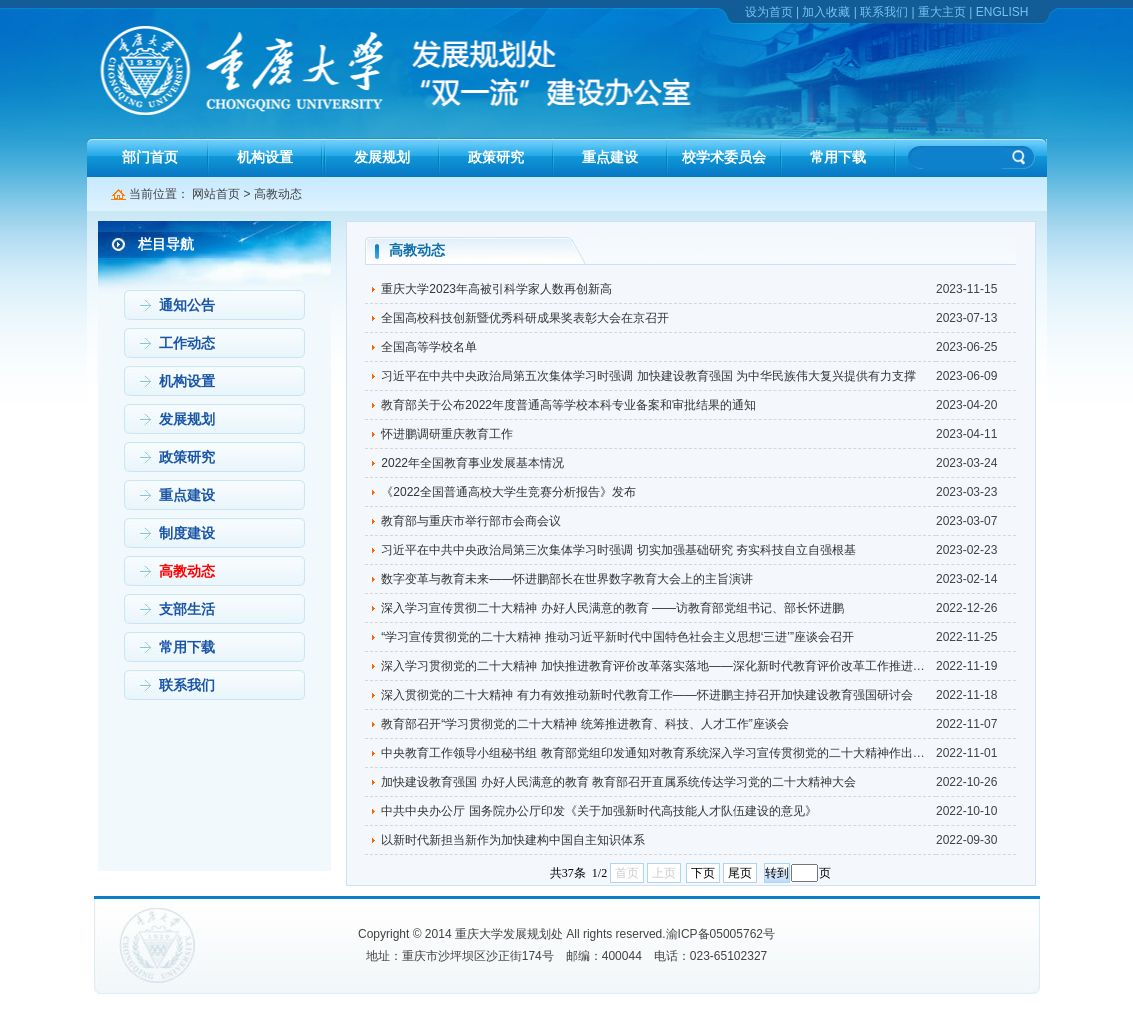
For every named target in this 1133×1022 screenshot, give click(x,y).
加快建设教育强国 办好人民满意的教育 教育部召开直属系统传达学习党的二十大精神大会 (618, 782)
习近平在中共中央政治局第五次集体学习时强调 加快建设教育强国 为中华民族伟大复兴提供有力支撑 (648, 376)
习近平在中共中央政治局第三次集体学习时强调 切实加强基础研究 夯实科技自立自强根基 (618, 550)
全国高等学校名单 (429, 347)
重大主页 (942, 12)
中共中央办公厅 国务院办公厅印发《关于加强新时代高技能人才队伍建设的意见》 (598, 811)
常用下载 (838, 157)
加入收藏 (826, 12)
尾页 (740, 873)
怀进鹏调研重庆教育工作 (447, 434)
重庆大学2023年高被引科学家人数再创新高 (496, 289)
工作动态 (187, 343)
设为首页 (769, 12)
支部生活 (187, 609)
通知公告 (187, 305)
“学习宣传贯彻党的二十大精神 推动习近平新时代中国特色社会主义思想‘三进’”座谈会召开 (617, 637)
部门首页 (150, 157)
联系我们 (884, 12)
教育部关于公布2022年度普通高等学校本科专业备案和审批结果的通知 (568, 405)
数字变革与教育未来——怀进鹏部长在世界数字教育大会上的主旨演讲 (567, 579)
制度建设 (187, 533)
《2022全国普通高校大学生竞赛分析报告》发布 (508, 492)
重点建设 (610, 157)
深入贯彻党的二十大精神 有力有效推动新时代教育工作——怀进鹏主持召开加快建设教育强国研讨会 (646, 695)
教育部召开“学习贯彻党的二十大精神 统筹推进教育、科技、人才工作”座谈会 (584, 724)
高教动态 (278, 194)
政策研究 (496, 157)
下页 (703, 873)
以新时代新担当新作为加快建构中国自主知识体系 (513, 840)
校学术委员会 (724, 157)
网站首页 (216, 194)
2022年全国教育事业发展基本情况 (472, 463)
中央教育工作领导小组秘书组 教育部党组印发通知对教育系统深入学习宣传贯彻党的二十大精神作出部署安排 (670, 753)
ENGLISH (1002, 12)
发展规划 (382, 157)
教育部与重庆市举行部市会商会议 (471, 521)
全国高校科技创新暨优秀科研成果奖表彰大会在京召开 (525, 318)
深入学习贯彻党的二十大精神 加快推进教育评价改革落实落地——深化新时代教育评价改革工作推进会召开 (664, 666)
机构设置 (265, 157)
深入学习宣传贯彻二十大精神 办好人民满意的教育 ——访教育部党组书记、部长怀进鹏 (612, 608)
